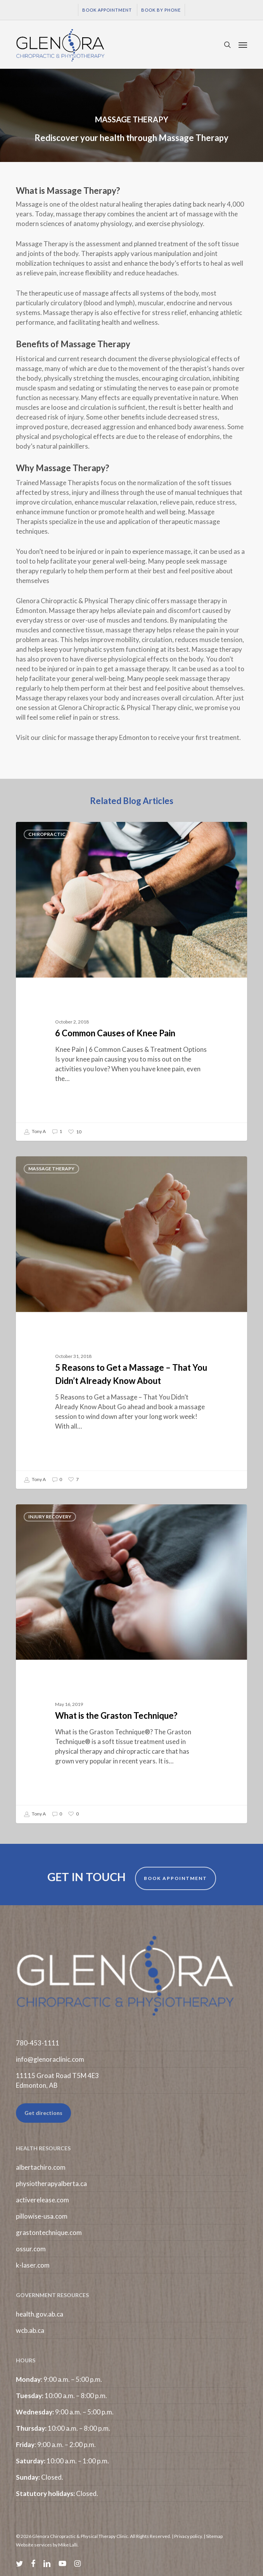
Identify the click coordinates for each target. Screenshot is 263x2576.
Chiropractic (47, 834)
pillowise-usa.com (41, 2216)
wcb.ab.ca (30, 2330)
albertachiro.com (41, 2167)
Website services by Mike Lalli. (47, 2545)
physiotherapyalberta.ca (51, 2183)
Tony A (35, 1131)
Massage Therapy (51, 1168)
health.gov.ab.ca (39, 2314)
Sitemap (214, 2536)
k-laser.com (33, 2265)
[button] (243, 45)
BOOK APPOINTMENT (175, 1878)
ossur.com (31, 2249)
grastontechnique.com (49, 2232)
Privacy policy (188, 2536)
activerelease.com (42, 2200)
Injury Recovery (49, 1516)
